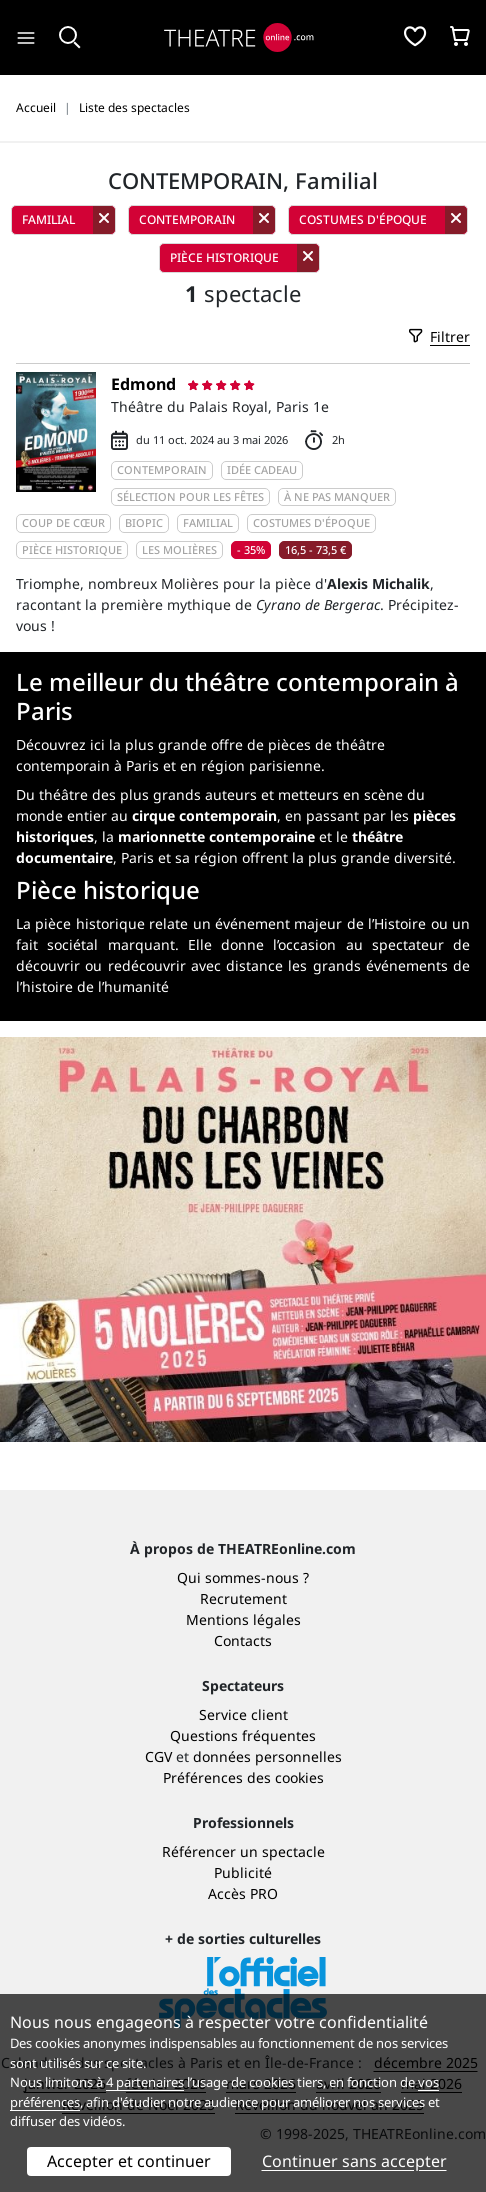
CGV (158, 1756)
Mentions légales (243, 1619)
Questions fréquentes (243, 1735)
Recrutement (243, 1598)
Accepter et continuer (129, 2161)
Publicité (243, 1872)
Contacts (243, 1640)
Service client (243, 1714)
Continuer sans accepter (354, 2161)
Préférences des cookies (243, 1777)
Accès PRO (243, 1893)
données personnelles (267, 1756)
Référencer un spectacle (243, 1851)
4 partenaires (145, 2082)
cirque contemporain (204, 815)
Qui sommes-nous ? (243, 1577)
